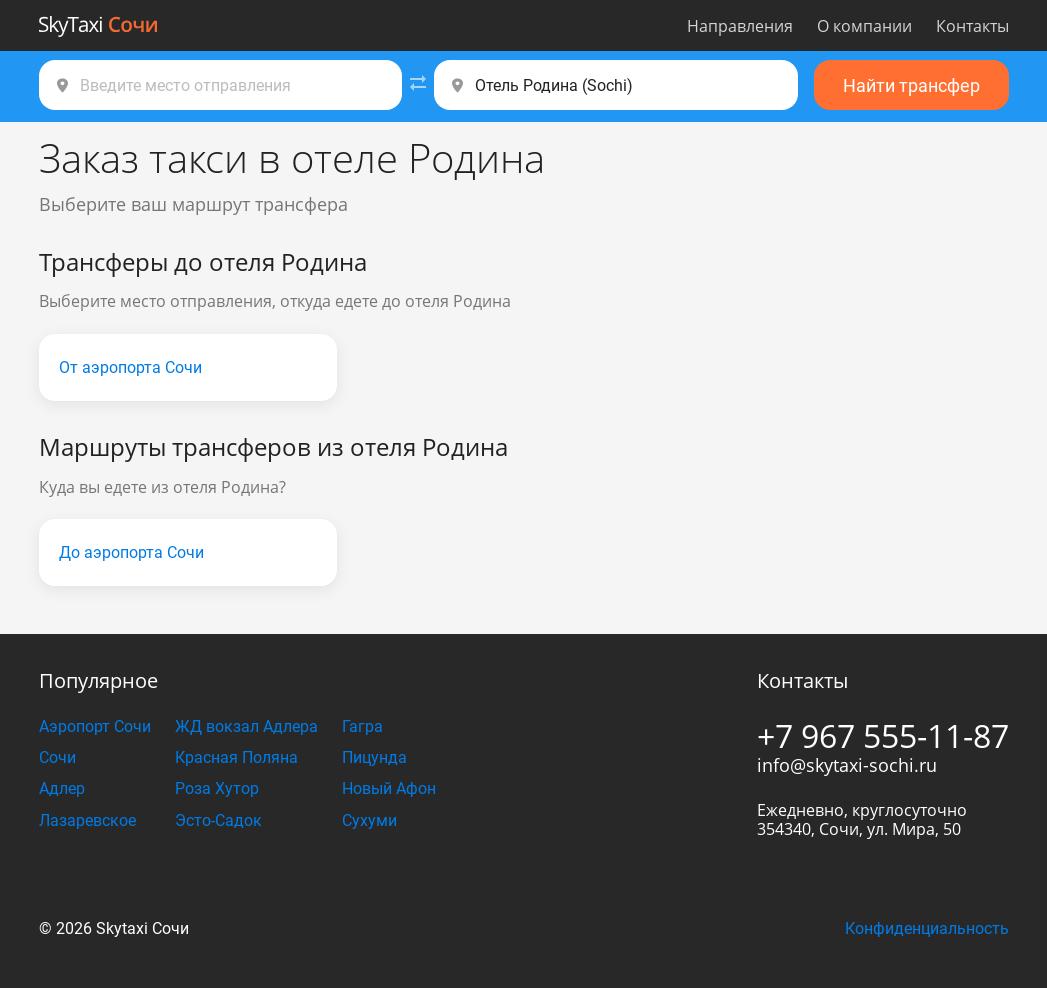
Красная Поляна (236, 757)
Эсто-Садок (218, 820)
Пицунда (374, 757)
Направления (740, 26)
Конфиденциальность (927, 928)
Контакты (972, 26)
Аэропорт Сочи (95, 726)
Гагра (362, 726)
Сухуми (369, 820)
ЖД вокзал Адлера (246, 726)
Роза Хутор (217, 788)
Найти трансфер (911, 85)
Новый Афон (389, 788)
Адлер (62, 788)
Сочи (57, 757)
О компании (864, 26)
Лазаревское (87, 820)
